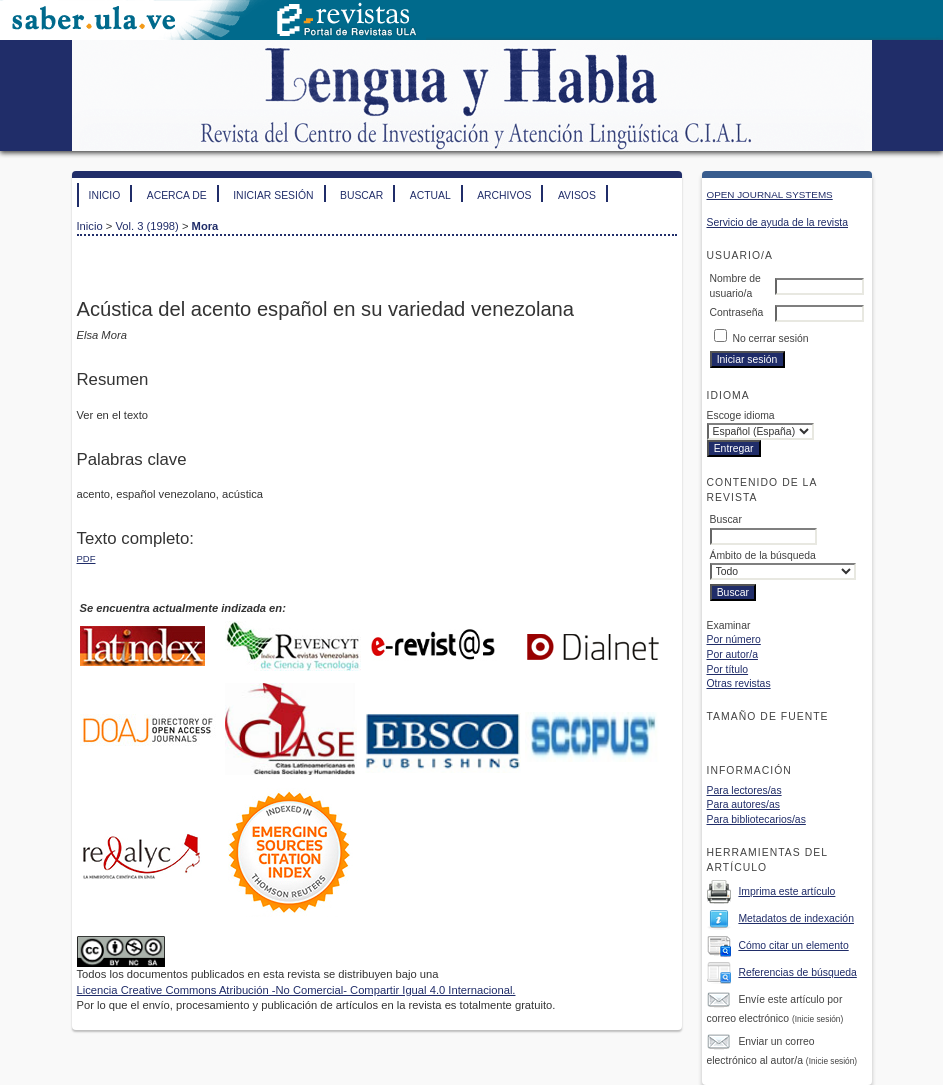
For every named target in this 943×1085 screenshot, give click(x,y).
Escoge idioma (741, 415)
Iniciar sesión (273, 195)
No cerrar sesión (770, 338)
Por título (728, 669)
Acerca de (177, 195)
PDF (86, 558)
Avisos (577, 195)
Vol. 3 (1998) (146, 226)
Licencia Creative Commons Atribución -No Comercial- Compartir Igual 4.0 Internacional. (296, 990)
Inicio (105, 195)
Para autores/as (743, 804)
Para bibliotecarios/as (756, 819)
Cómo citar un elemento (793, 945)
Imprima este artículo (786, 891)
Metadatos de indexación (796, 918)
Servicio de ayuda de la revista (778, 222)
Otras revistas (739, 683)
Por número (734, 639)
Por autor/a (732, 654)
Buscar (361, 195)
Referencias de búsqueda (797, 972)
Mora (205, 226)
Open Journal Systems (770, 194)
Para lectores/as (744, 790)
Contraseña (737, 312)
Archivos (504, 195)
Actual (430, 195)
